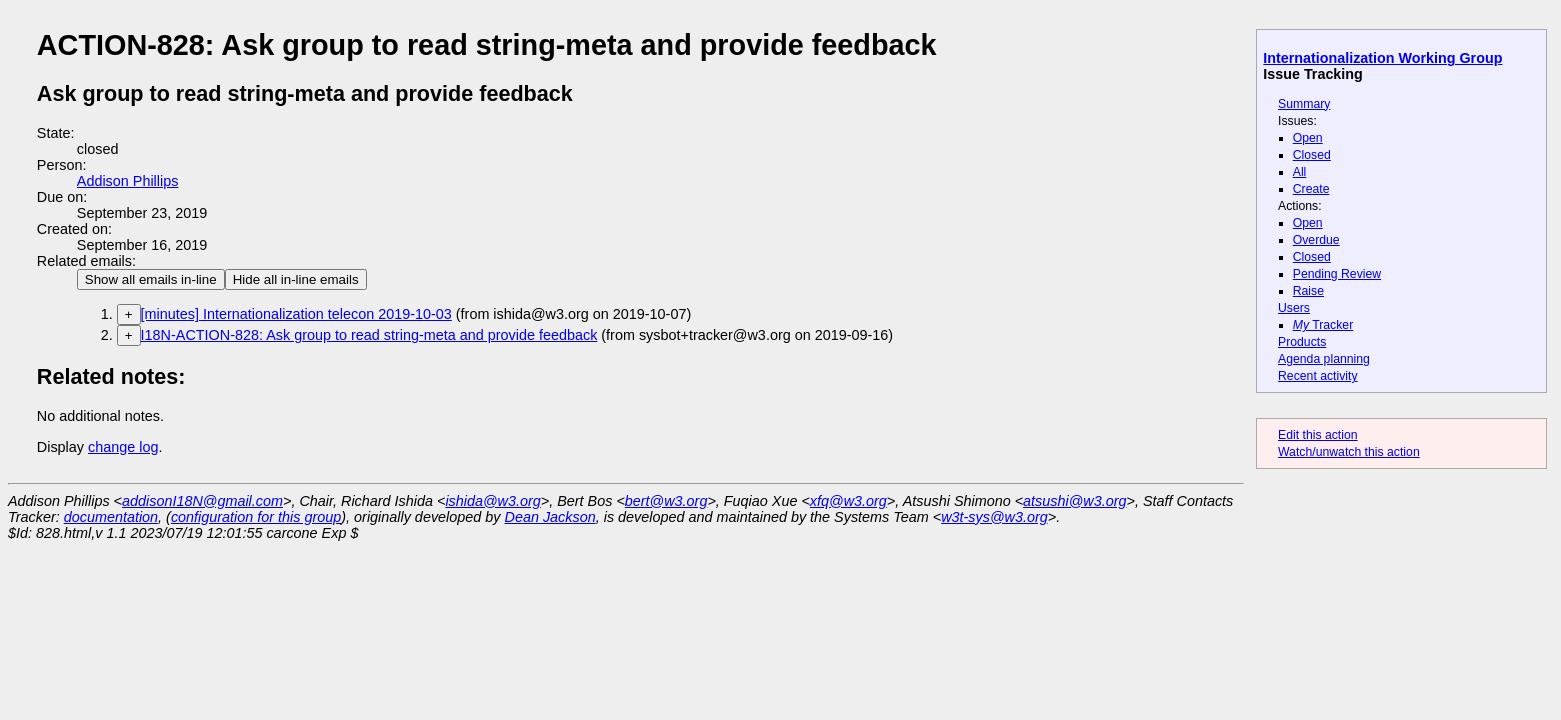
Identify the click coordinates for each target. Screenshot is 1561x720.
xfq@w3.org (848, 501)
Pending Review (1337, 274)
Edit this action (1318, 435)
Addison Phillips (128, 181)
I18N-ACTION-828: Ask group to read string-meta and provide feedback (369, 335)
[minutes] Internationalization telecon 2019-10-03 (296, 314)
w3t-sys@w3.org (994, 517)
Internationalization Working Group (1382, 58)
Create (1311, 189)
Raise (1308, 291)
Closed (1312, 155)
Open (1308, 138)
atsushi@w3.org (1074, 501)
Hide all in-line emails (296, 279)
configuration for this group (256, 517)
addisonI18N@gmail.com (202, 501)
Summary (1304, 104)
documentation (111, 517)
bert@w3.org (666, 501)
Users (1294, 308)
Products (1302, 342)
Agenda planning (1324, 359)
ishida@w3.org (492, 501)
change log (123, 447)
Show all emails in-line (151, 279)
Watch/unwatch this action (1349, 452)
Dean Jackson (550, 517)
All (1300, 172)
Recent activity (1318, 376)
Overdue (1316, 240)
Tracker (1323, 325)
